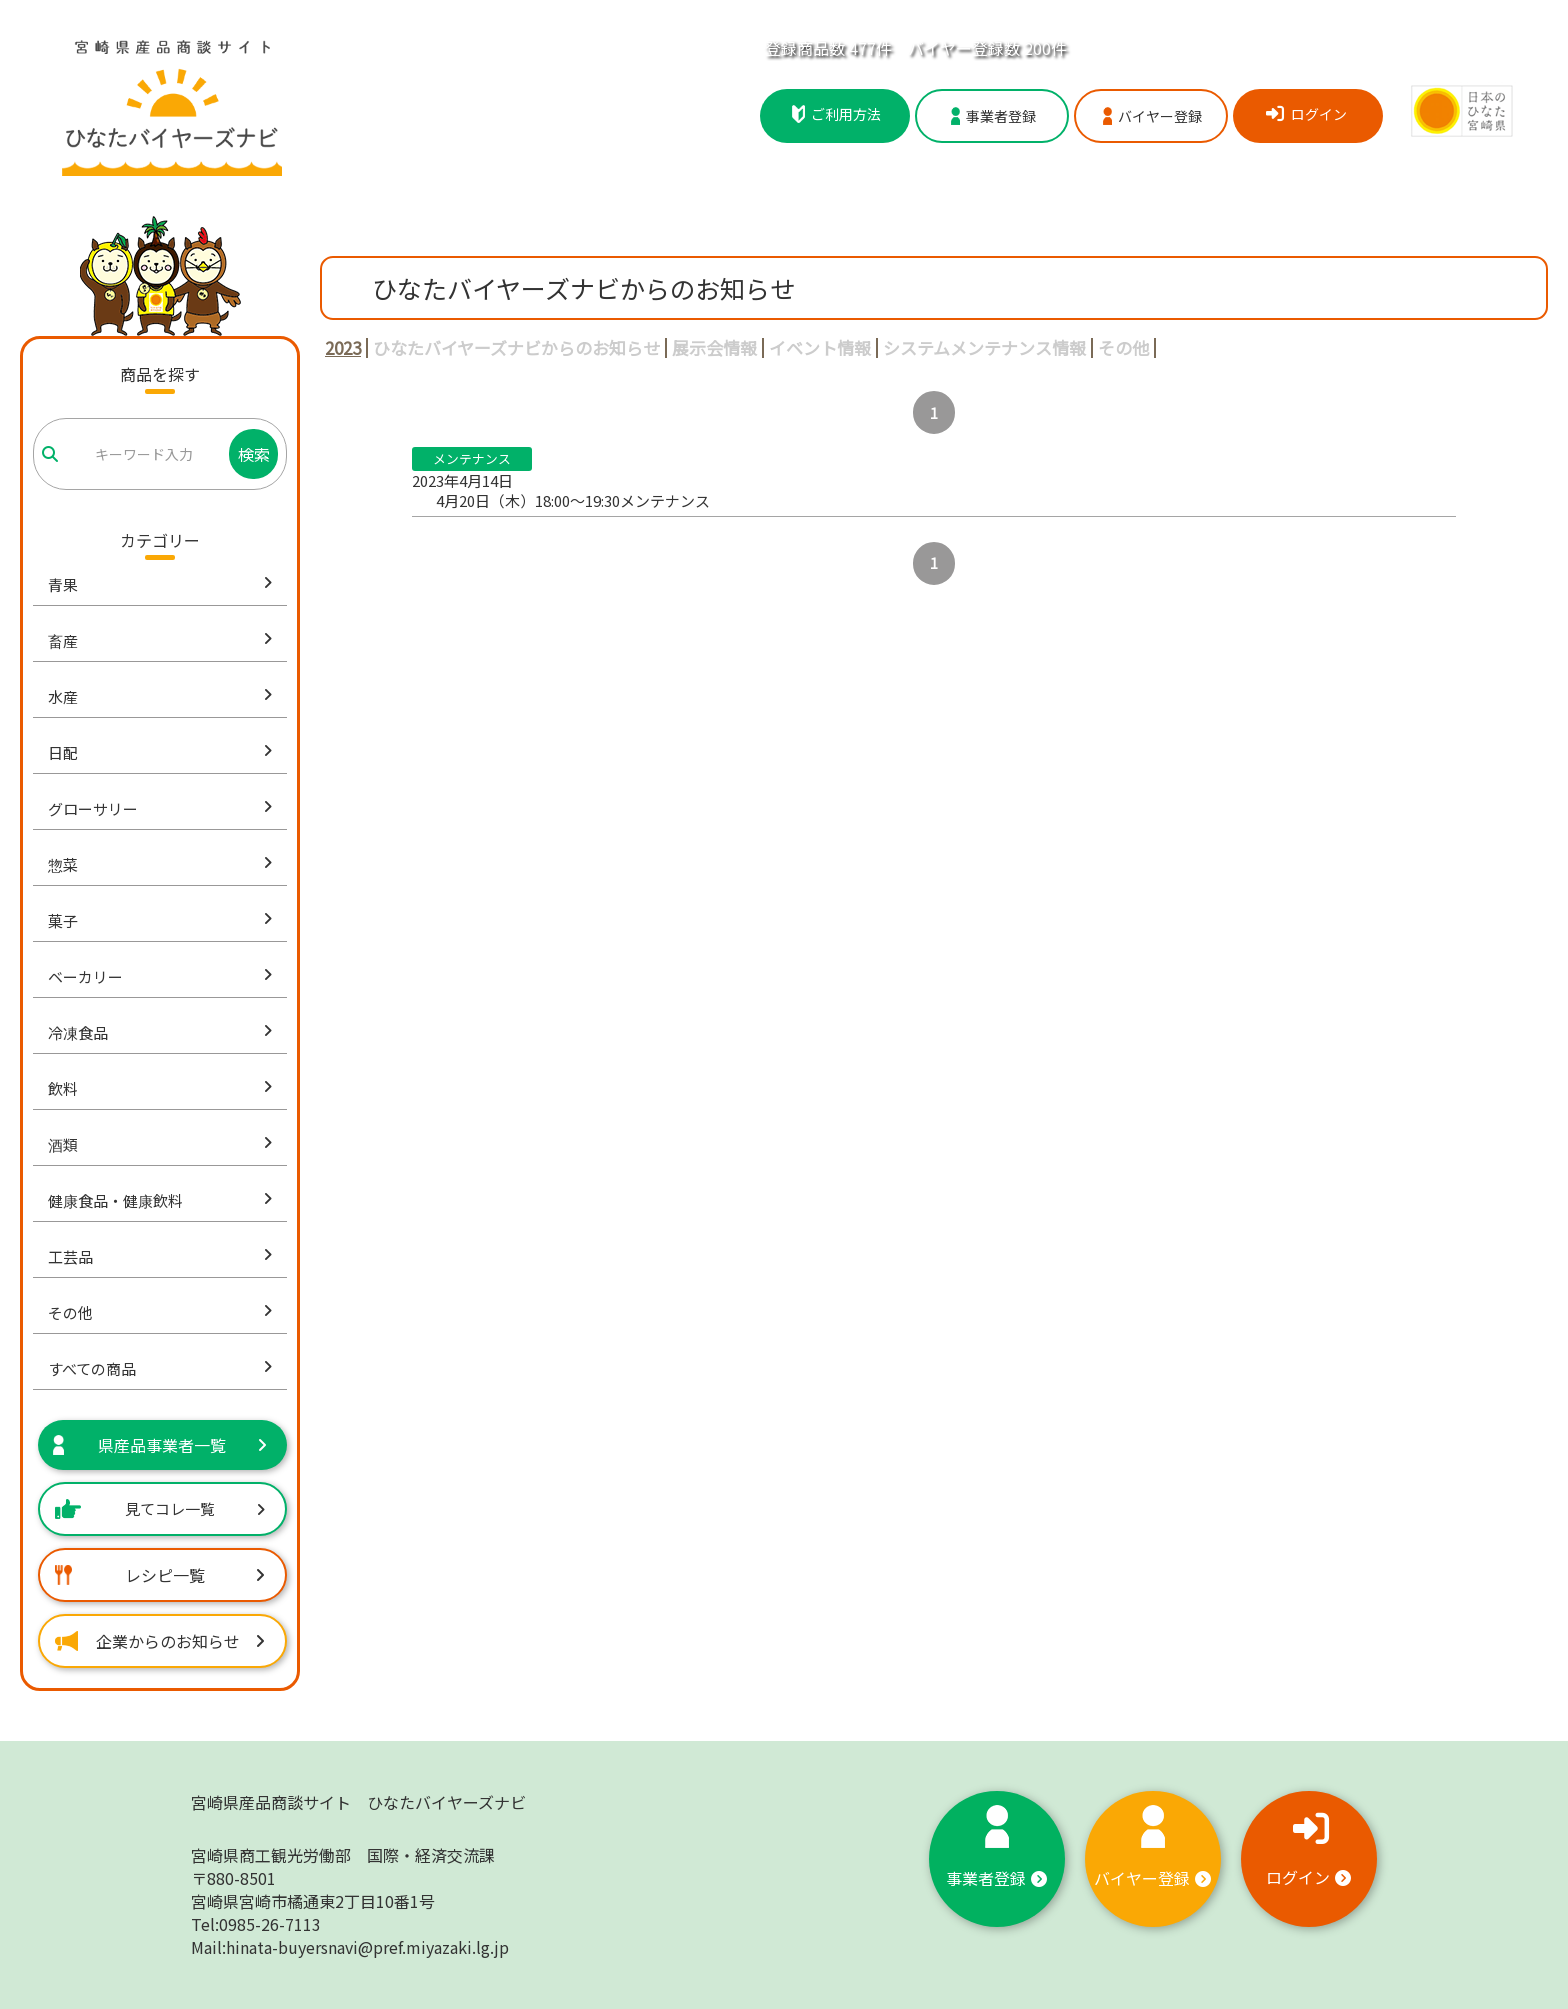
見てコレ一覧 (160, 1508)
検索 (254, 454)
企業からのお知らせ (160, 1641)
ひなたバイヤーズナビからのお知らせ (516, 347)
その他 (1123, 347)
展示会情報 (714, 347)
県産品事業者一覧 (160, 1445)
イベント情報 (820, 347)
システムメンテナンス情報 (984, 347)
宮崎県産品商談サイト (358, 1802)
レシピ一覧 (160, 1575)
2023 (343, 347)
